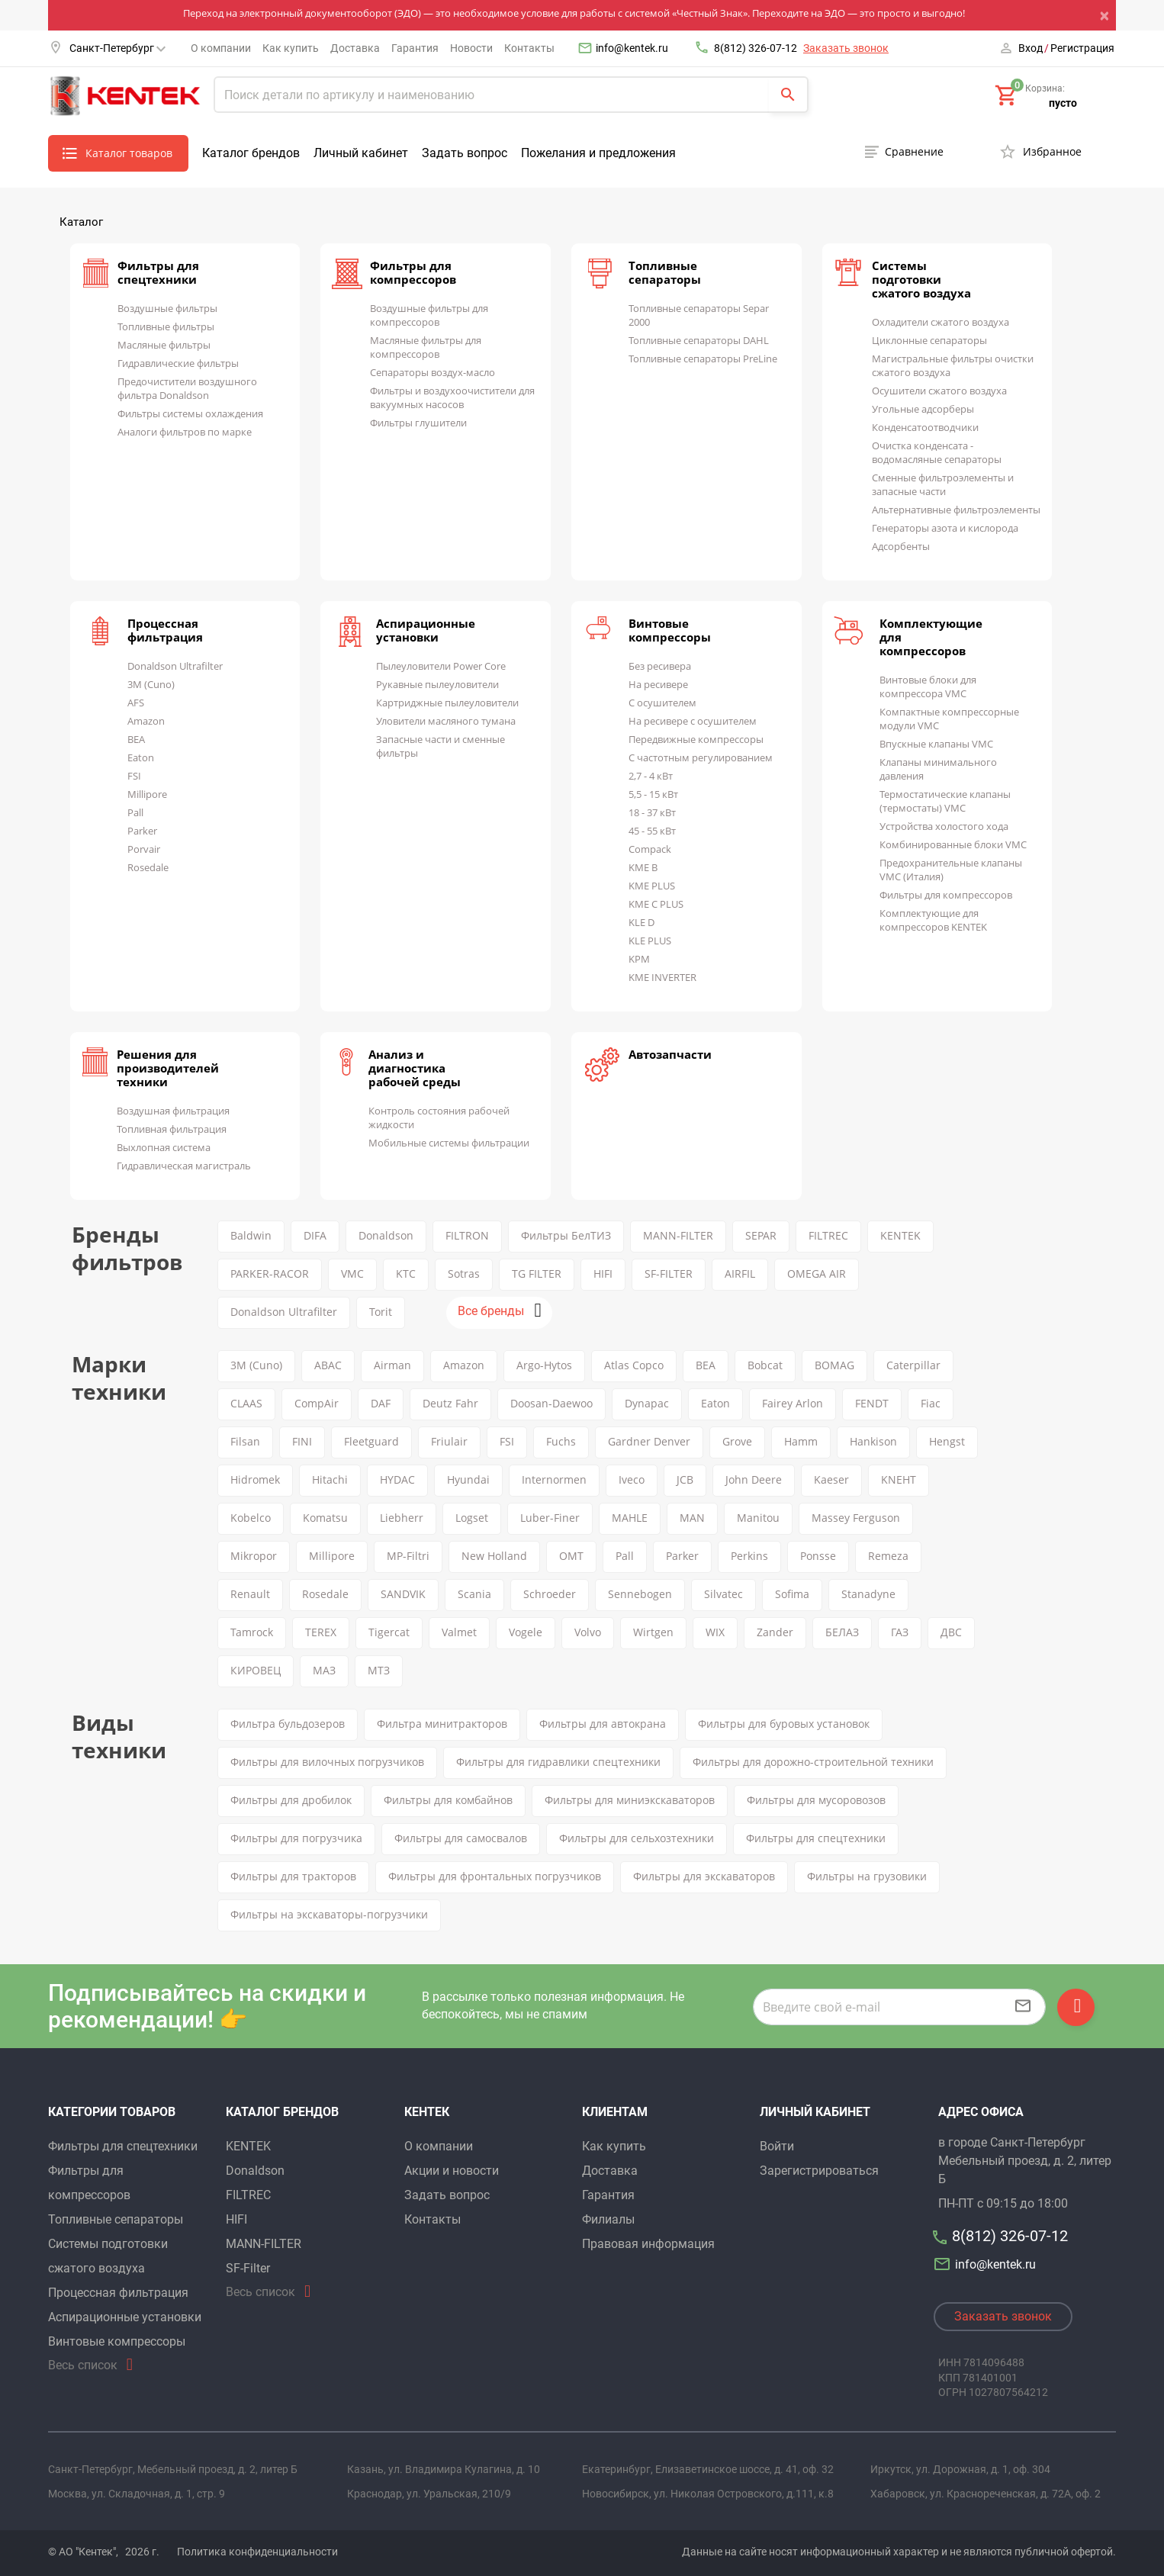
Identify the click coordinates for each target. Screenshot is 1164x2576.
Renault (250, 1594)
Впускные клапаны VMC (936, 744)
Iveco (632, 1479)
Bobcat (765, 1365)
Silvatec (723, 1594)
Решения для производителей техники (168, 1068)
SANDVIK (403, 1594)
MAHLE (630, 1517)
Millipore (147, 794)
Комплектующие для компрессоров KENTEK (933, 920)
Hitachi (330, 1479)
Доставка (355, 48)
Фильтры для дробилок (291, 1800)
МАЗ (324, 1670)
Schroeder (549, 1594)
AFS (135, 702)
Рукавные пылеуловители (437, 684)
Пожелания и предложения (598, 153)
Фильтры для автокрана (602, 1723)
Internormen (554, 1479)
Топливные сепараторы (665, 272)
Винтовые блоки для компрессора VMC (927, 686)
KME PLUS (652, 885)
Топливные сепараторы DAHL (699, 340)
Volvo (587, 1632)
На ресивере (658, 684)
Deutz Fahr (450, 1403)
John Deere (753, 1479)
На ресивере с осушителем (693, 721)
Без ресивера (660, 666)
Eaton (140, 757)
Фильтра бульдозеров (287, 1723)
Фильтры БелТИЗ (566, 1235)
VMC (352, 1273)
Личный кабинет (361, 153)
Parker (142, 831)
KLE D (641, 922)
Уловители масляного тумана (446, 721)
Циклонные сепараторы (929, 340)
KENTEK (900, 1235)
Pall (135, 812)
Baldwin (251, 1235)
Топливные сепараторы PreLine (703, 358)
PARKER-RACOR (269, 1273)
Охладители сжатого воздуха (940, 322)
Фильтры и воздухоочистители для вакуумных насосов (452, 397)
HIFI (603, 1273)
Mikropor (253, 1555)
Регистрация (1082, 48)
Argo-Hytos (544, 1365)
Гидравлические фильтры (178, 363)
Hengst (947, 1441)
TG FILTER (536, 1273)
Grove (737, 1441)
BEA (136, 739)
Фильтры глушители (418, 422)
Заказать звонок (846, 48)
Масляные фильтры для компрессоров (425, 347)
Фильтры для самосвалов (460, 1838)
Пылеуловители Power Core (441, 666)
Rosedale (148, 867)
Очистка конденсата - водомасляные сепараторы (937, 452)
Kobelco (250, 1517)
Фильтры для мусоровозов (816, 1800)
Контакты (529, 48)
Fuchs (561, 1441)
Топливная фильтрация (172, 1129)
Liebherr (401, 1517)
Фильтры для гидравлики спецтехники (558, 1761)
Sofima (792, 1594)
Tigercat (389, 1632)
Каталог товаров (128, 153)
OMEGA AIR (816, 1273)
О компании (221, 48)
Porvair (143, 849)
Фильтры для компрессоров (413, 272)
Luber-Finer (550, 1517)
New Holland (494, 1555)
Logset (471, 1517)
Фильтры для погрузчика (296, 1838)
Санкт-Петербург (117, 48)
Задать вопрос (464, 153)
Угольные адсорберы (923, 409)
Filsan (245, 1441)
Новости (471, 48)
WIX (715, 1632)
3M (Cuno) (151, 684)
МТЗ (379, 1670)
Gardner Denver (649, 1441)
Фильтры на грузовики (867, 1876)
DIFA (315, 1235)
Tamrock (251, 1632)
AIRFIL (740, 1273)
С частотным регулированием (701, 757)
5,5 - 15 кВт (653, 794)
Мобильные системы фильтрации (448, 1143)
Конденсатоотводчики (925, 427)
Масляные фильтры (164, 345)
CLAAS (246, 1403)
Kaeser (831, 1479)
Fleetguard (371, 1441)
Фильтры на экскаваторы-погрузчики (329, 1914)
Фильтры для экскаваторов (704, 1876)
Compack (650, 849)
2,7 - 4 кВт (651, 776)
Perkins (749, 1555)
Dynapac (647, 1403)
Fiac (931, 1403)
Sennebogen (640, 1594)
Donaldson (386, 1235)
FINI (302, 1441)
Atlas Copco (634, 1365)
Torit (380, 1311)
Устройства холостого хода (943, 826)
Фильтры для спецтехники (158, 272)
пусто (1063, 103)
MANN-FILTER (678, 1235)
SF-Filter (248, 2268)
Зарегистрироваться (819, 2170)
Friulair (449, 1441)
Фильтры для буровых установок (784, 1723)
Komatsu (325, 1517)
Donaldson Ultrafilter (175, 666)
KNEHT (898, 1479)
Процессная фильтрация (165, 630)
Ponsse (818, 1555)
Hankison (873, 1441)
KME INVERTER (662, 977)
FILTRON (467, 1235)
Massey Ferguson (856, 1517)
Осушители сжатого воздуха (939, 390)
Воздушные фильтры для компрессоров (429, 315)
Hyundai (468, 1479)
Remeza (888, 1555)
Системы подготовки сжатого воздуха (921, 279)
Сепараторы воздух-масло (432, 372)
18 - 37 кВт (652, 812)
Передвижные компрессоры (696, 739)
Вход (1030, 48)
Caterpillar (913, 1365)
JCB (685, 1479)
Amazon (146, 721)
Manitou (758, 1517)
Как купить (290, 48)
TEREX (320, 1632)
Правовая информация (648, 2244)
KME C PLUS (656, 904)
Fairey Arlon (792, 1403)
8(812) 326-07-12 (755, 48)
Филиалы (608, 2219)
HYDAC (397, 1479)
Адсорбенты (901, 546)
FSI (134, 776)
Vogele (525, 1632)
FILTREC (828, 1235)
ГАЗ (899, 1632)
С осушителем (662, 702)
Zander (775, 1632)
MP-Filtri (408, 1555)
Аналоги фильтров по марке (184, 432)
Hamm (801, 1441)
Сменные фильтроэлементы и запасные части (943, 484)
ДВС (951, 1632)
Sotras (464, 1273)
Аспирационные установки (425, 630)
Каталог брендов (251, 153)
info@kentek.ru (632, 48)
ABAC (328, 1365)
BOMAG (834, 1365)
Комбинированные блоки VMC (953, 844)
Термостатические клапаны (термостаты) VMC (945, 801)
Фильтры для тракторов (293, 1876)
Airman (392, 1365)
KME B (643, 867)
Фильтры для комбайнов (448, 1800)
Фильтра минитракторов (442, 1723)
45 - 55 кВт (652, 831)
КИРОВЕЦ (255, 1670)
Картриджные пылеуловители (447, 702)
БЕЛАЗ (842, 1632)
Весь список (82, 2365)
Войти (777, 2146)
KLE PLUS (650, 940)
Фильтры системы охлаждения (190, 413)
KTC (406, 1273)
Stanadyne (868, 1594)
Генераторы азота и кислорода (945, 528)
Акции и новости (451, 2170)
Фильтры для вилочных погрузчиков (327, 1761)
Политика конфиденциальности (257, 2551)
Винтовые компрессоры (670, 630)
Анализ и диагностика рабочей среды (414, 1068)
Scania (474, 1594)
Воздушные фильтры (167, 308)
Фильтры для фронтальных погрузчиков (494, 1876)
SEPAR (761, 1235)
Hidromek (255, 1479)
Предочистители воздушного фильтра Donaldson (187, 388)
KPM (639, 959)
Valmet (459, 1632)
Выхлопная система (164, 1147)
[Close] (1107, 15)
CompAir (316, 1403)
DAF (381, 1403)
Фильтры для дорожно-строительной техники (813, 1761)
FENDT (872, 1403)
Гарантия (415, 48)
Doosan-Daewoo (551, 1403)
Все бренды (491, 1311)
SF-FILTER (669, 1273)
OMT (571, 1555)
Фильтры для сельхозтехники (636, 1838)
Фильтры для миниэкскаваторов (630, 1800)
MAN (692, 1517)
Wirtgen (653, 1632)
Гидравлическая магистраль (184, 1165)
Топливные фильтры (165, 326)
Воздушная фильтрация (173, 1111)
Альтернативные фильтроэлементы (956, 509)
